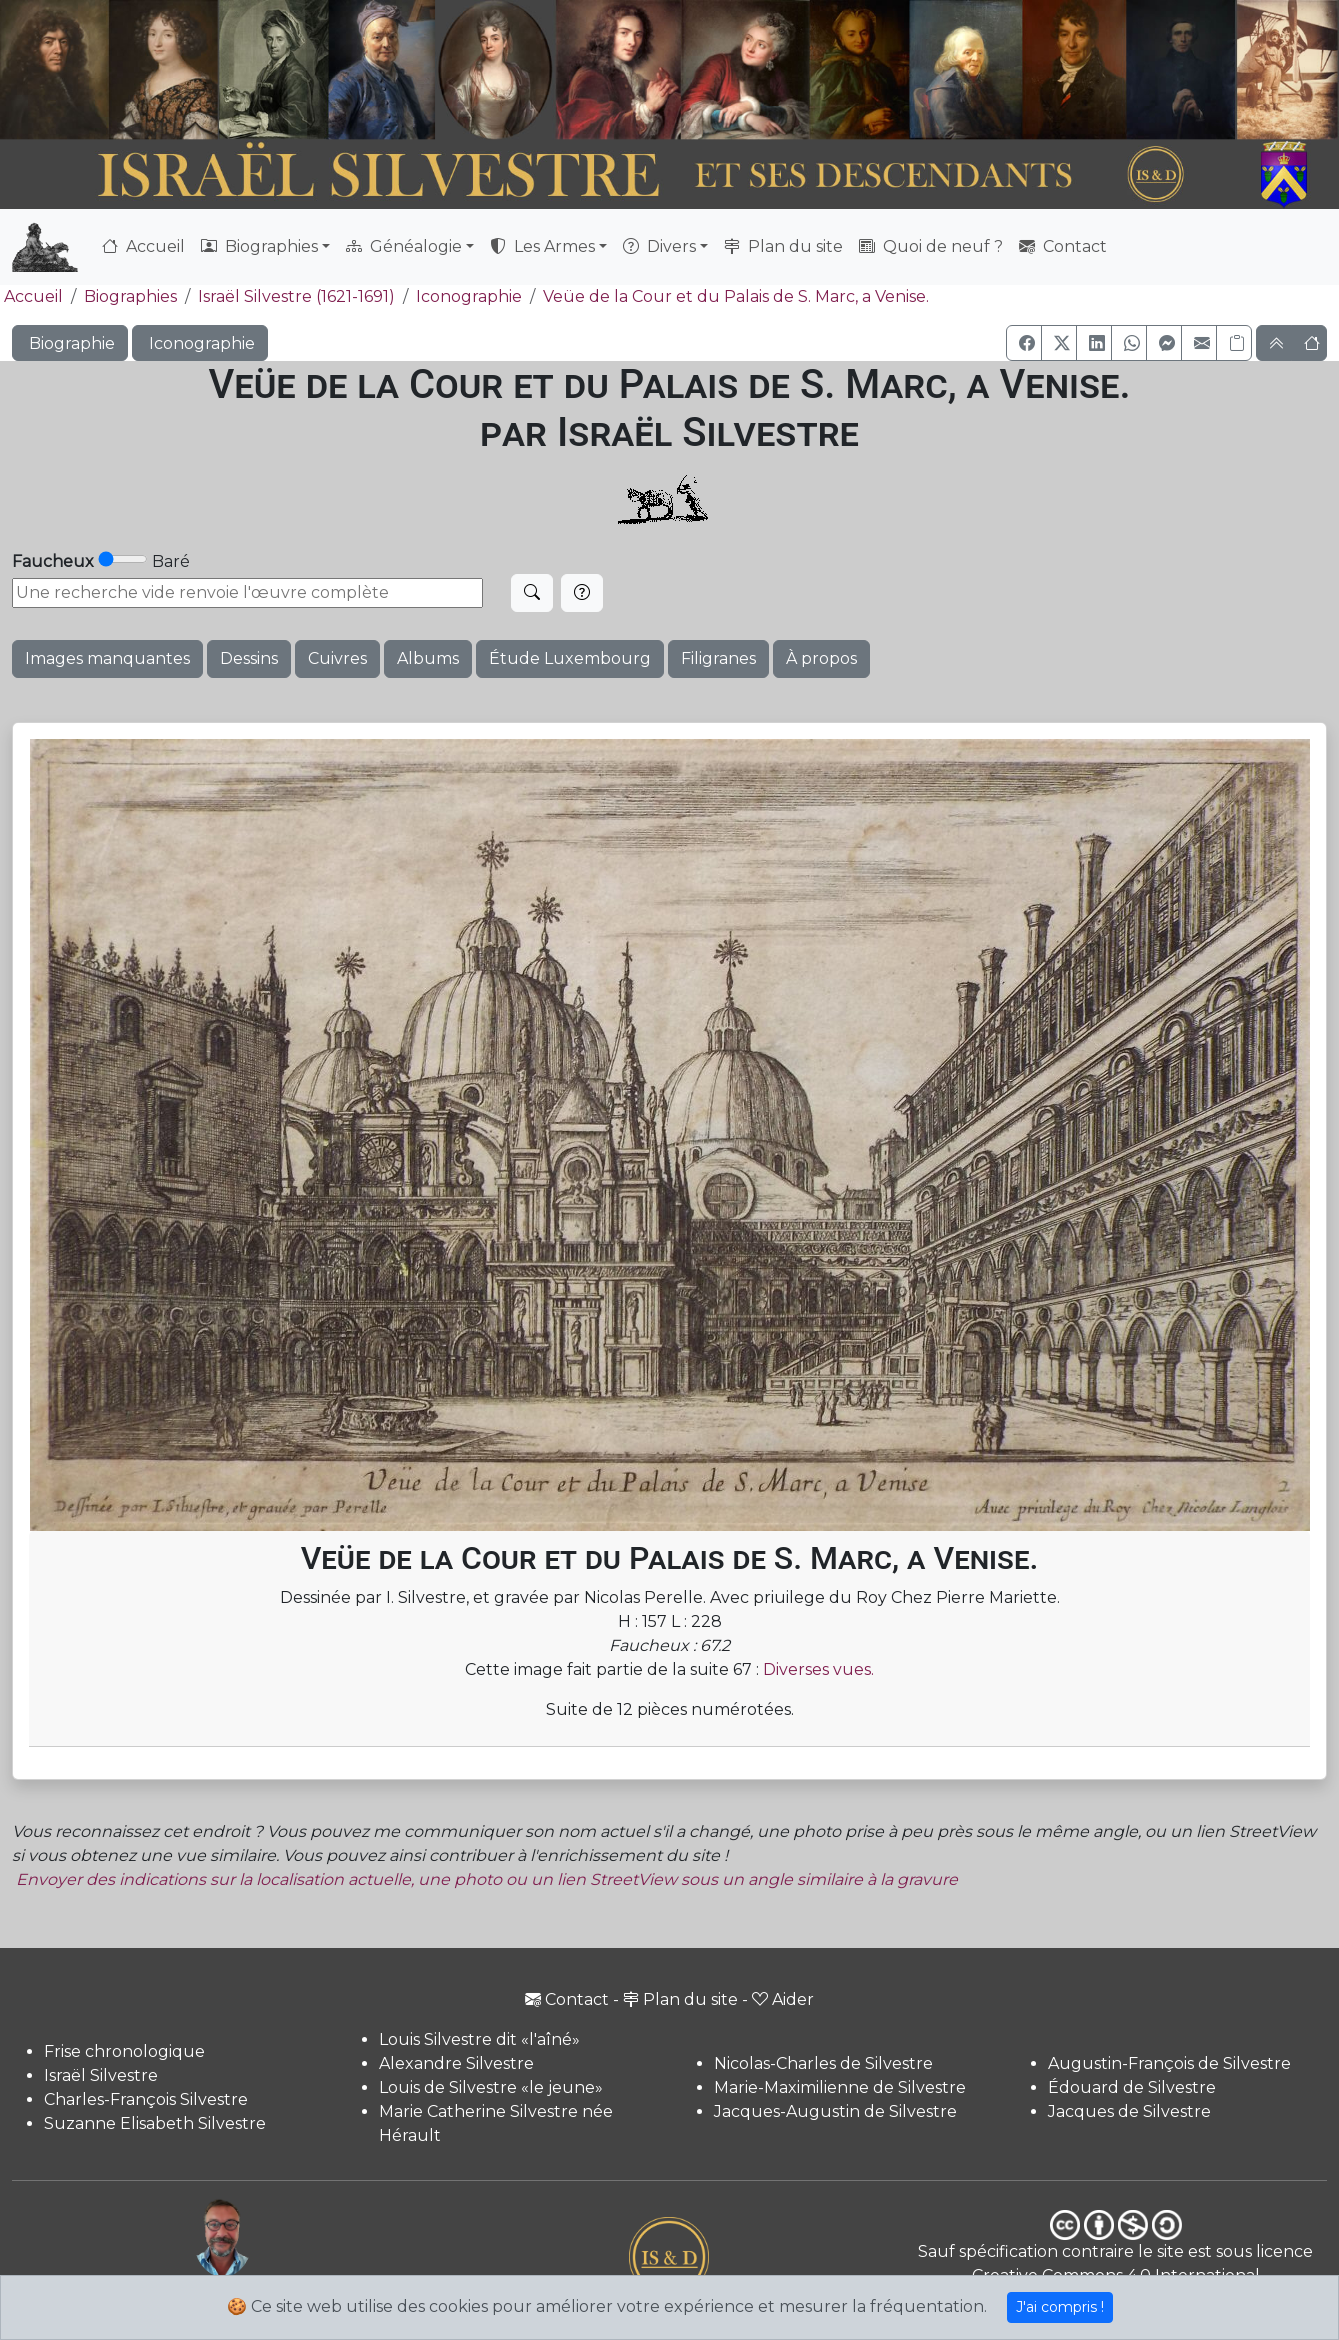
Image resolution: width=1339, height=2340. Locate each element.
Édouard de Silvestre (1132, 2087)
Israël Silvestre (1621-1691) (296, 296)
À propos (821, 658)
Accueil (143, 246)
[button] (1024, 343)
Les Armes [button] (542, 246)
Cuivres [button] (337, 658)
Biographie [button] (70, 343)
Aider (783, 1999)
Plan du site (783, 246)
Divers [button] (659, 246)
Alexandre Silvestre (456, 2063)
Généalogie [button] (404, 246)
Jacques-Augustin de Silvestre (835, 2111)
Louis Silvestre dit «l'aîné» (479, 2039)
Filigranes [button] (718, 658)
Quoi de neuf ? (931, 246)
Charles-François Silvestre (146, 2099)
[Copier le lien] (1234, 343)
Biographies (130, 296)
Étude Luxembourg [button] (570, 658)
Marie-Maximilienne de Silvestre (840, 2087)
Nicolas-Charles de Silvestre (823, 2063)
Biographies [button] (259, 246)
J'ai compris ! (1060, 2307)
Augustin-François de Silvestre (1169, 2063)
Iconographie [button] (200, 343)
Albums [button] (428, 658)
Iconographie (469, 296)
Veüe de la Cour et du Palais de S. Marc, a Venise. (736, 296)
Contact (1063, 246)
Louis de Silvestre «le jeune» (491, 2087)
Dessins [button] (249, 658)
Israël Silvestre (101, 2075)
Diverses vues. (818, 1669)
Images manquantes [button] (107, 658)
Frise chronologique (124, 2051)
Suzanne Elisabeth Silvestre (155, 2123)
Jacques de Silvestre (1129, 2111)
